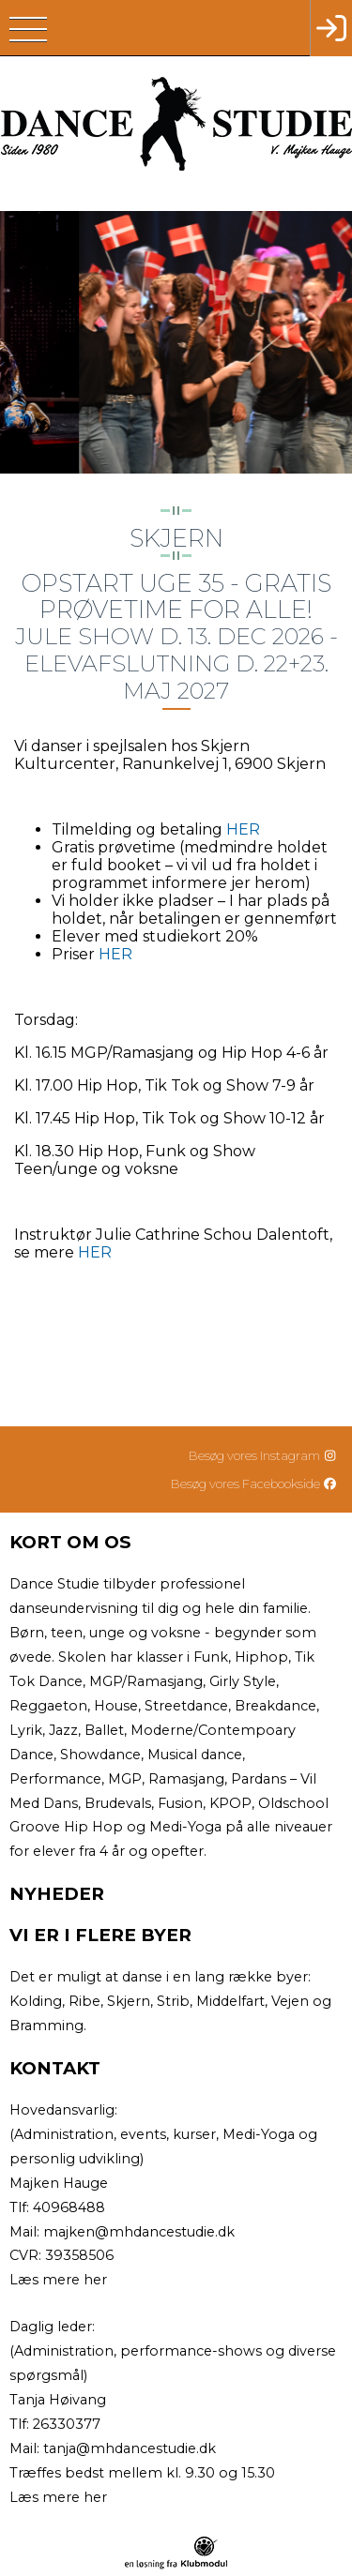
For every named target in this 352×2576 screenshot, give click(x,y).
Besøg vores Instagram (263, 1455)
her (95, 2279)
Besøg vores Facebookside (254, 1483)
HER (243, 829)
